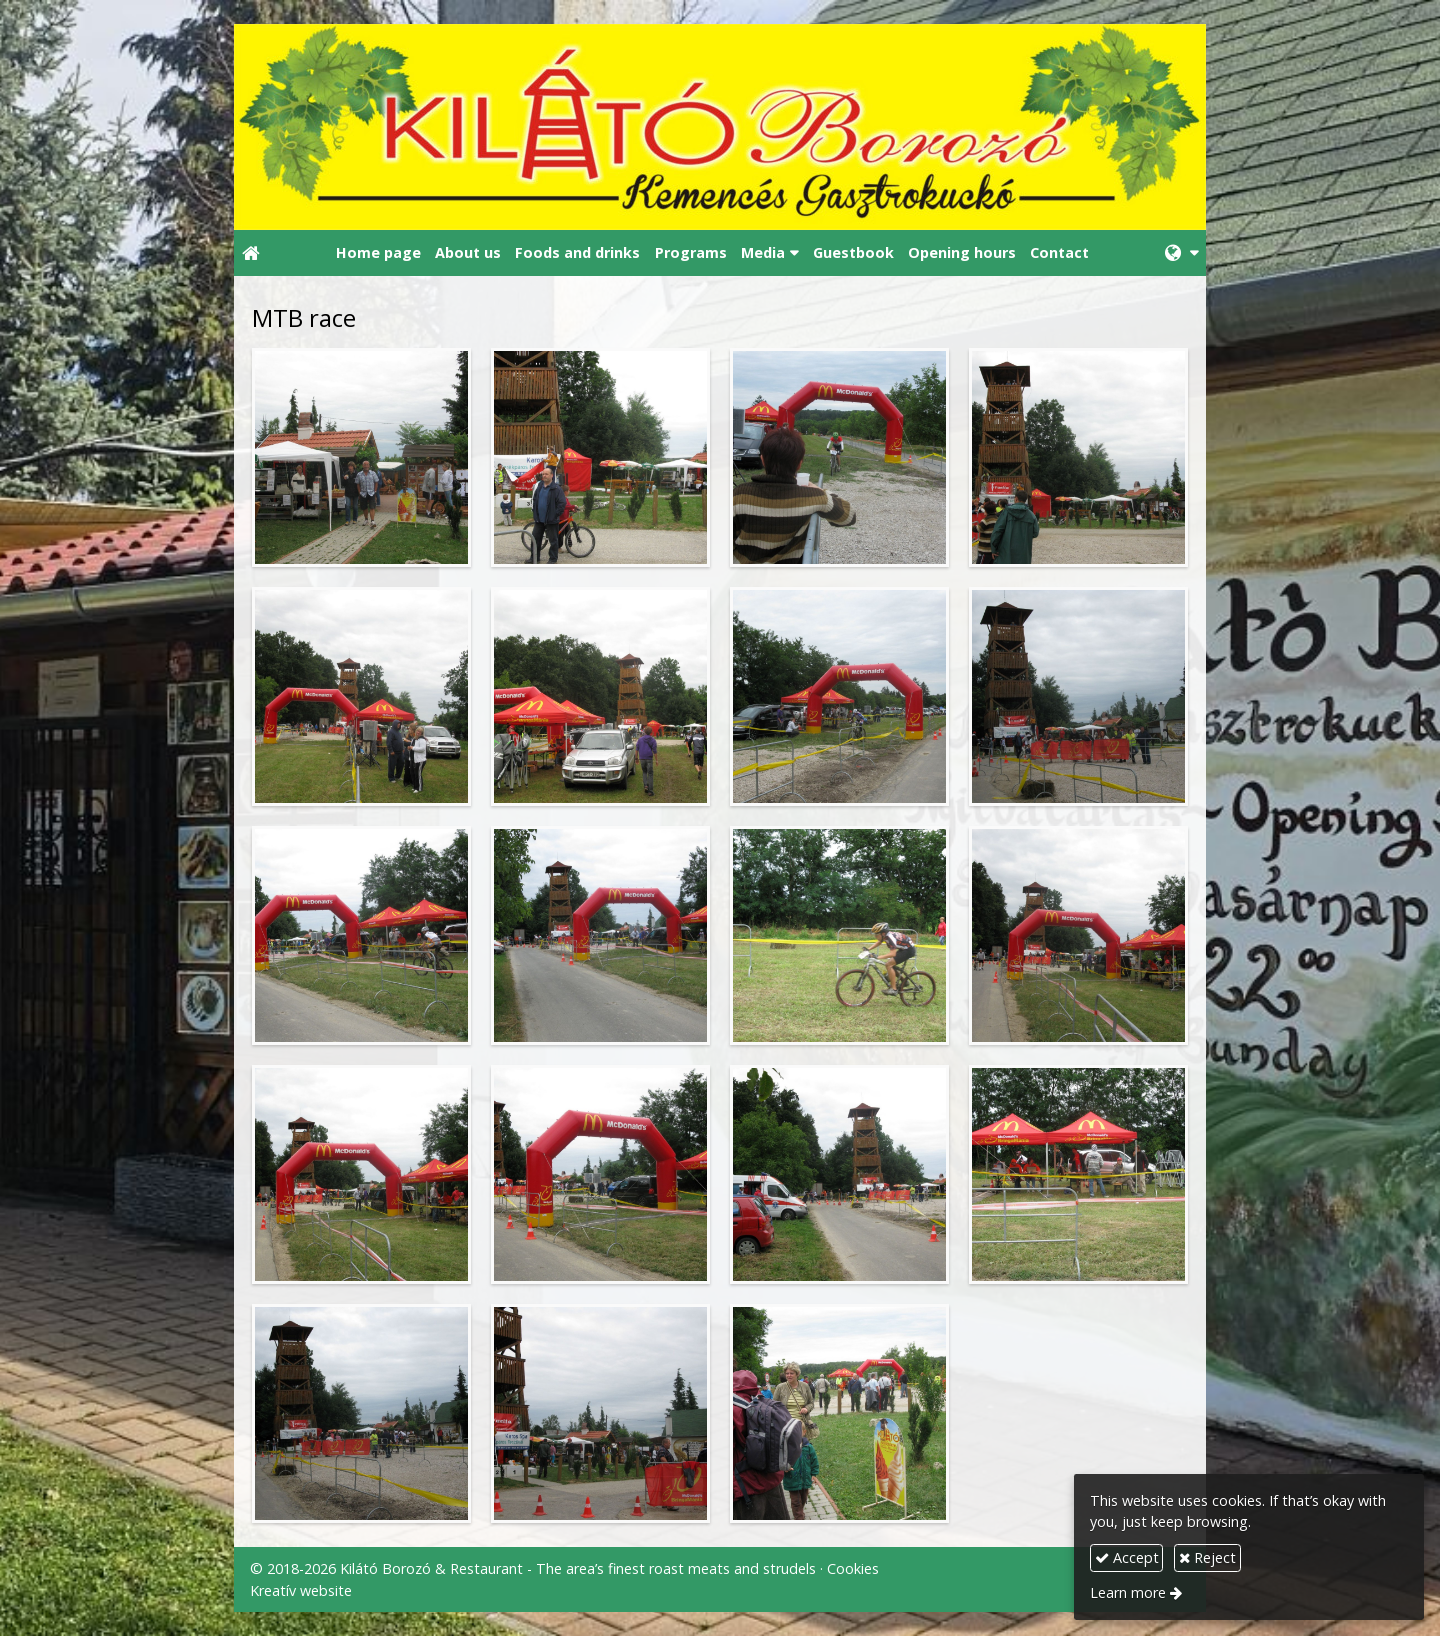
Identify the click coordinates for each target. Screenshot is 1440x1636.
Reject (1207, 1557)
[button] (1181, 253)
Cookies (853, 1568)
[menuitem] (377, 253)
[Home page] (720, 127)
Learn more (1128, 1592)
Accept (1127, 1557)
